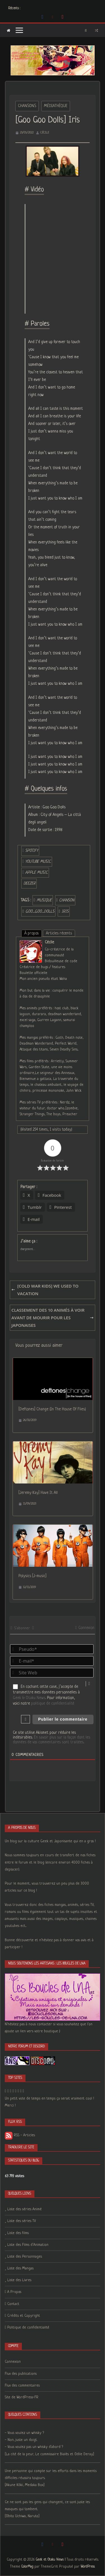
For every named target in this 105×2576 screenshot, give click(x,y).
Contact (13, 2304)
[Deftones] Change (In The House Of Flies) (52, 1409)
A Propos (14, 2292)
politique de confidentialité (52, 1703)
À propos (31, 933)
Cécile (44, 132)
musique (44, 900)
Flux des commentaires (22, 2385)
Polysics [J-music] (32, 1576)
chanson (66, 900)
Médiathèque (55, 106)
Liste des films (18, 2233)
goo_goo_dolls (39, 911)
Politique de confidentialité (28, 2327)
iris (65, 911)
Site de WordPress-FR (21, 2397)
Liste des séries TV (21, 2221)
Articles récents (59, 933)
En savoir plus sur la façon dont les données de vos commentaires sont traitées (51, 1739)
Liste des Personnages (24, 2257)
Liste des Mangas (20, 2268)
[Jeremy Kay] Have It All (38, 1492)
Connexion (84, 1628)
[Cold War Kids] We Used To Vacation (46, 1290)
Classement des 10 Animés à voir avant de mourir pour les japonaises (52, 1317)
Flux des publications (21, 2374)
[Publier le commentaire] (62, 1719)
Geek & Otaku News (29, 1698)
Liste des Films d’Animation (27, 2245)
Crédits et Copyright (23, 2316)
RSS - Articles (20, 2135)
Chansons (27, 106)
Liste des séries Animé (24, 2209)
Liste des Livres (19, 2280)
